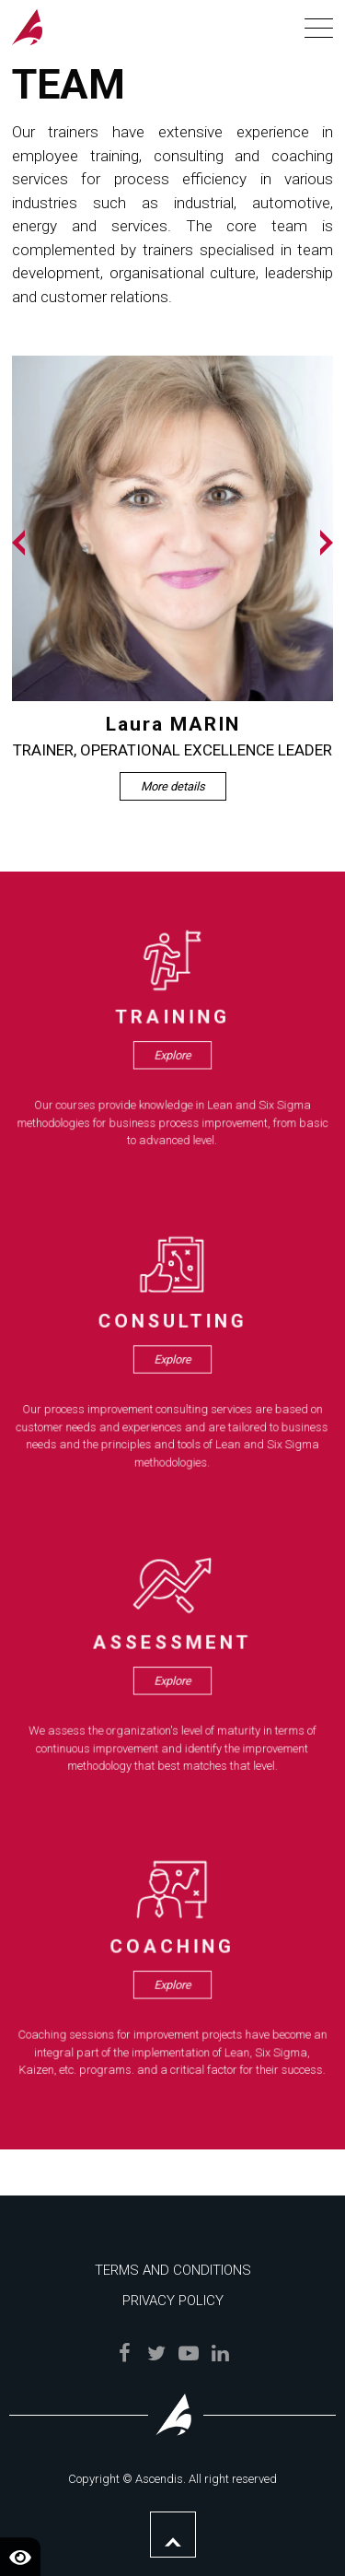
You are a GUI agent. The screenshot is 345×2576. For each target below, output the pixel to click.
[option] (173, 579)
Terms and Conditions (173, 2270)
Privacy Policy (173, 2300)
